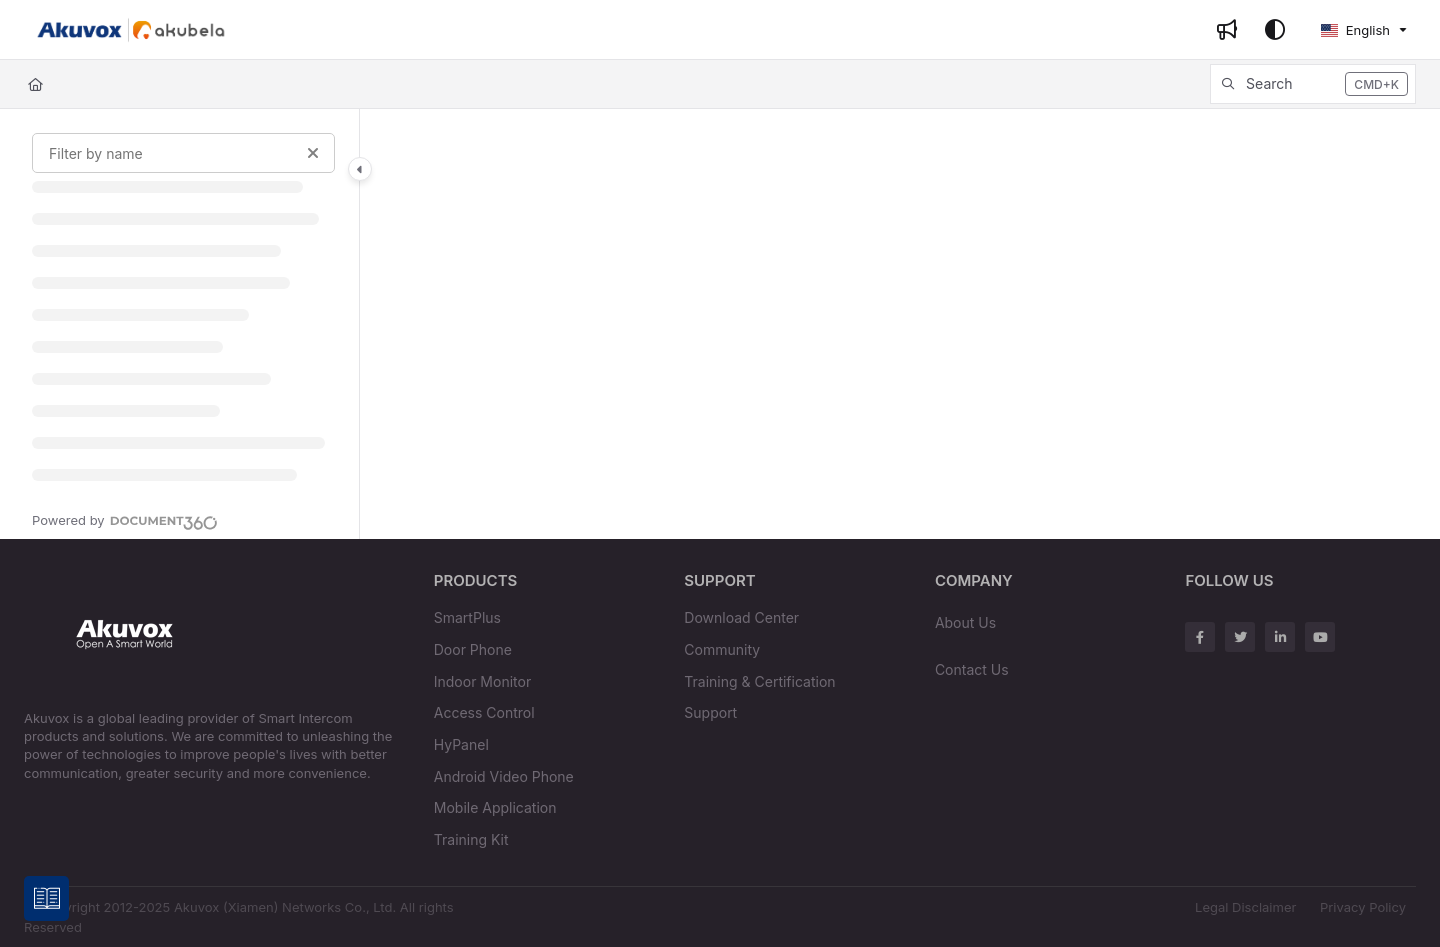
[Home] (35, 84)
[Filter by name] (183, 153)
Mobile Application (495, 807)
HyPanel (461, 744)
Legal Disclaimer (1245, 907)
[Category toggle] (360, 169)
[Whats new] (1227, 30)
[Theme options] (1275, 30)
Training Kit (471, 839)
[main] (900, 324)
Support (710, 712)
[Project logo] (131, 30)
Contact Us (972, 669)
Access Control (484, 712)
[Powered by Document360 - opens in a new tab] (125, 520)
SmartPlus (467, 617)
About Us (965, 622)
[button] (1313, 84)
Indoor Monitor (482, 681)
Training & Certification (759, 681)
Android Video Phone (504, 776)
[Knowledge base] (47, 899)
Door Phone (473, 649)
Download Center (741, 617)
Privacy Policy (1363, 907)
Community (722, 649)
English (1355, 30)
